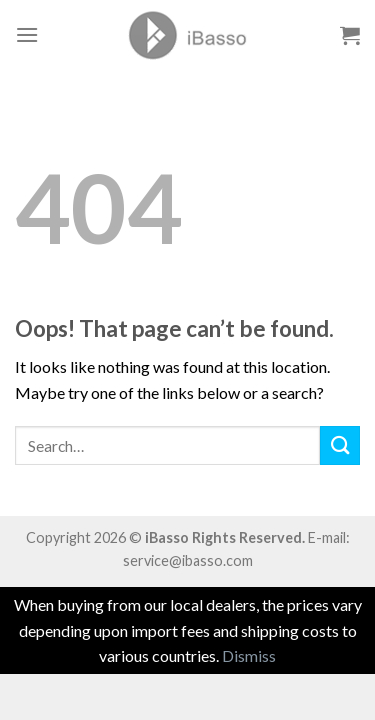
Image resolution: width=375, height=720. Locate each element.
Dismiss (249, 655)
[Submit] (340, 445)
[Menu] (27, 34)
